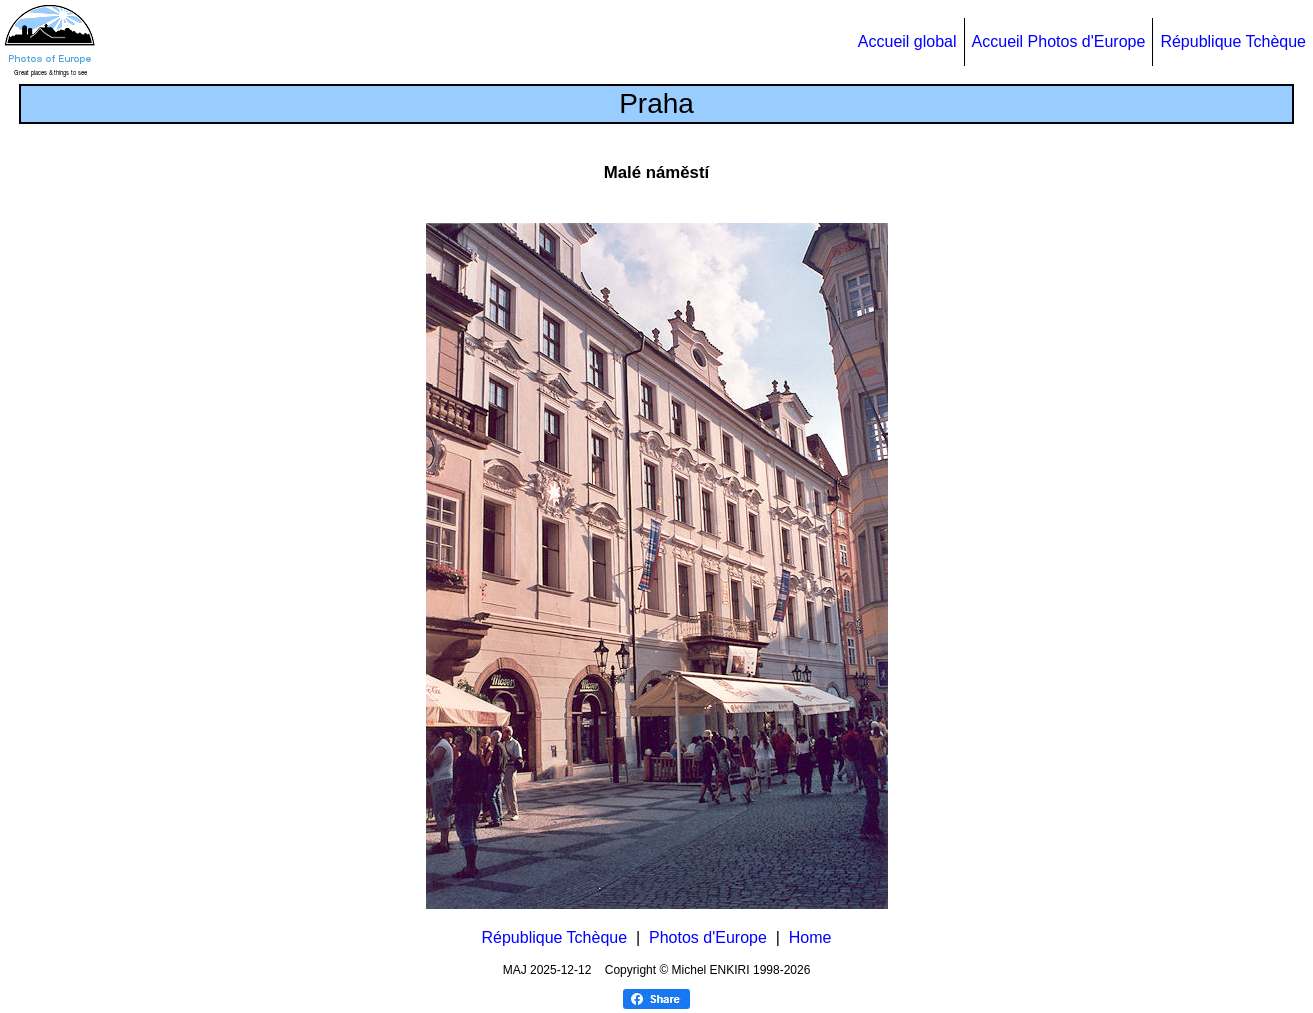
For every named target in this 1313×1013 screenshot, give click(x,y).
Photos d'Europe (708, 937)
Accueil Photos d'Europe (1059, 41)
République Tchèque (1233, 41)
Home (810, 937)
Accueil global (907, 41)
